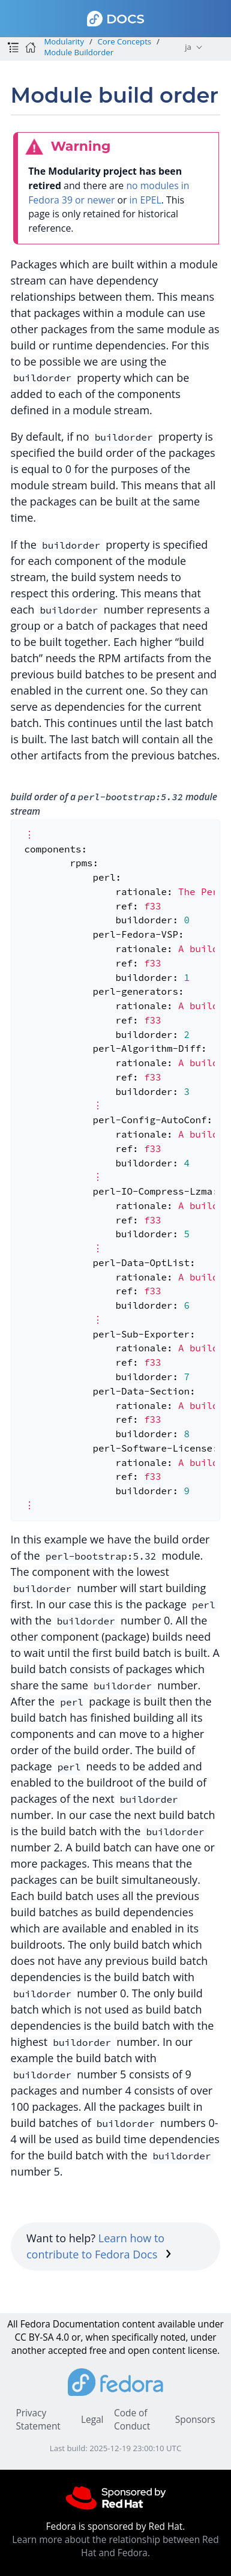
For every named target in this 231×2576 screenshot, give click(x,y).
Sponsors (195, 2419)
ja (188, 46)
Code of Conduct (132, 2420)
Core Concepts (125, 41)
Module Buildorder (78, 52)
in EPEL (145, 200)
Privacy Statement (38, 2420)
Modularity (64, 41)
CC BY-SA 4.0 (41, 2337)
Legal (92, 2419)
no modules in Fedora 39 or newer (108, 193)
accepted (67, 2350)
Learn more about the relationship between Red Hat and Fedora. (115, 2546)
